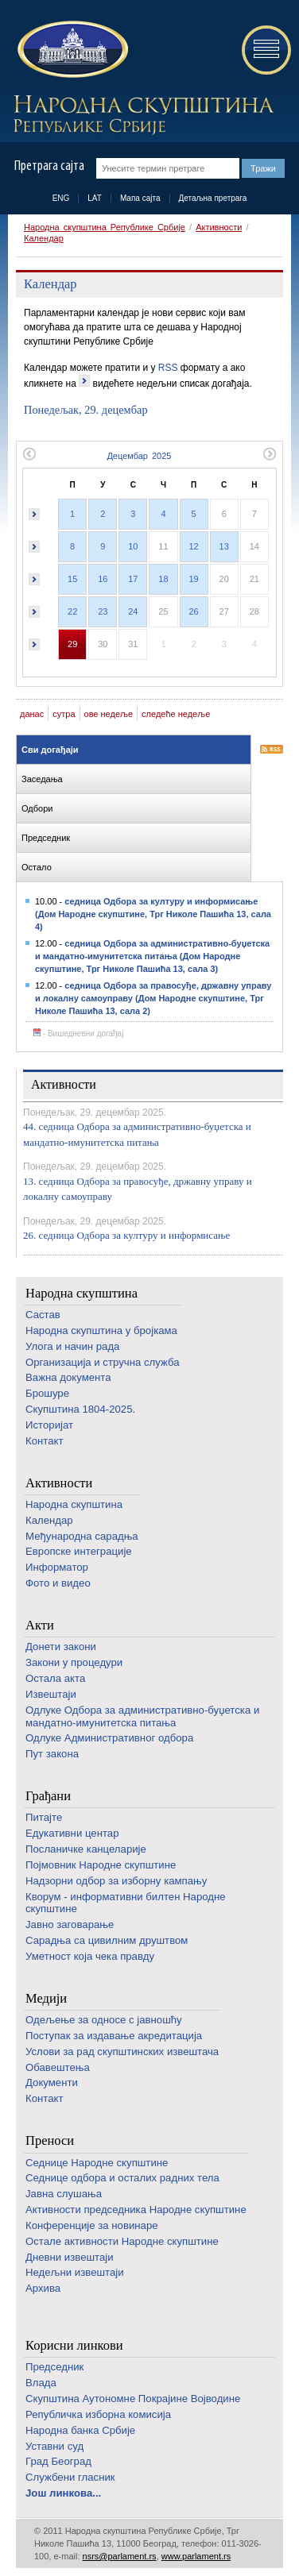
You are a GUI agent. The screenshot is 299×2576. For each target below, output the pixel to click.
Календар (44, 238)
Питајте (43, 1817)
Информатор (56, 1567)
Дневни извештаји (69, 2257)
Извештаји (50, 1694)
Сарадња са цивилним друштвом (106, 1940)
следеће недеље (176, 714)
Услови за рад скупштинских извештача (122, 2051)
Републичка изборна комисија (98, 2414)
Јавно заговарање (69, 1924)
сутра (63, 714)
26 (193, 611)
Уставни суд (54, 2446)
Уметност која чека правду (89, 1956)
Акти (39, 1625)
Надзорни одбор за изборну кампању (116, 1881)
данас (32, 714)
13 (224, 546)
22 (72, 611)
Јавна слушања (63, 2194)
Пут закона (52, 1754)
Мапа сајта (140, 198)
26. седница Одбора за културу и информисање (126, 1235)
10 (133, 546)
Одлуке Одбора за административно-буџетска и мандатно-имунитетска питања (142, 1716)
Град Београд (58, 2461)
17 (133, 579)
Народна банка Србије (80, 2430)
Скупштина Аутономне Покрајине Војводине (132, 2398)
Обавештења (57, 2067)
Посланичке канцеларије (85, 1849)
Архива (42, 2288)
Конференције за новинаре (91, 2225)
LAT (94, 198)
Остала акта (55, 1678)
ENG (61, 198)
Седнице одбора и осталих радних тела (122, 2178)
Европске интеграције (78, 1551)
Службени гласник (70, 2477)
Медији (46, 1998)
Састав (42, 1315)
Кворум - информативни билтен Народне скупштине (125, 1903)
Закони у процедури (73, 1662)
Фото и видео (58, 1583)
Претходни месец (29, 454)
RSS (168, 367)
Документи (51, 2082)
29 (72, 644)
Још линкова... (63, 2493)
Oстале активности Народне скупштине (122, 2241)
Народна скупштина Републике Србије (104, 227)
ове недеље (109, 714)
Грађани (48, 1795)
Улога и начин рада (72, 1346)
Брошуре (47, 1393)
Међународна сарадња (81, 1536)
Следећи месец (270, 454)
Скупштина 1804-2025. (80, 1409)
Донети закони (60, 1646)
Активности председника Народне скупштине (136, 2209)
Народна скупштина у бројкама (101, 1330)
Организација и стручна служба (102, 1362)
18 (163, 579)
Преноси (49, 2140)
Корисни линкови (74, 2345)
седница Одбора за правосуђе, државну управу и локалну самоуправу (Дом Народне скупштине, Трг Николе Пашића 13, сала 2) (153, 998)
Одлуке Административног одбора (109, 1738)
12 (193, 546)
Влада (40, 2383)
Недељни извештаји (74, 2272)
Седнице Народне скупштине (96, 2163)
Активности (219, 227)
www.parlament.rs (196, 2556)
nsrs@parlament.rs (120, 2556)
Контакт (44, 1441)
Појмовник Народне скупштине (100, 1865)
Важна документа (68, 1377)
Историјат (49, 1425)
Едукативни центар (72, 1833)
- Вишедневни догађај (78, 1033)
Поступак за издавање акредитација (113, 2036)
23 (102, 611)
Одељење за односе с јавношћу (103, 2020)
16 (102, 579)
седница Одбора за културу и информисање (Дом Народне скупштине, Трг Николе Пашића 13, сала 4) (153, 914)
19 (193, 579)
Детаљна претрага (213, 198)
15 (72, 579)
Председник (54, 2367)
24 (133, 611)
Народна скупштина (81, 1293)
